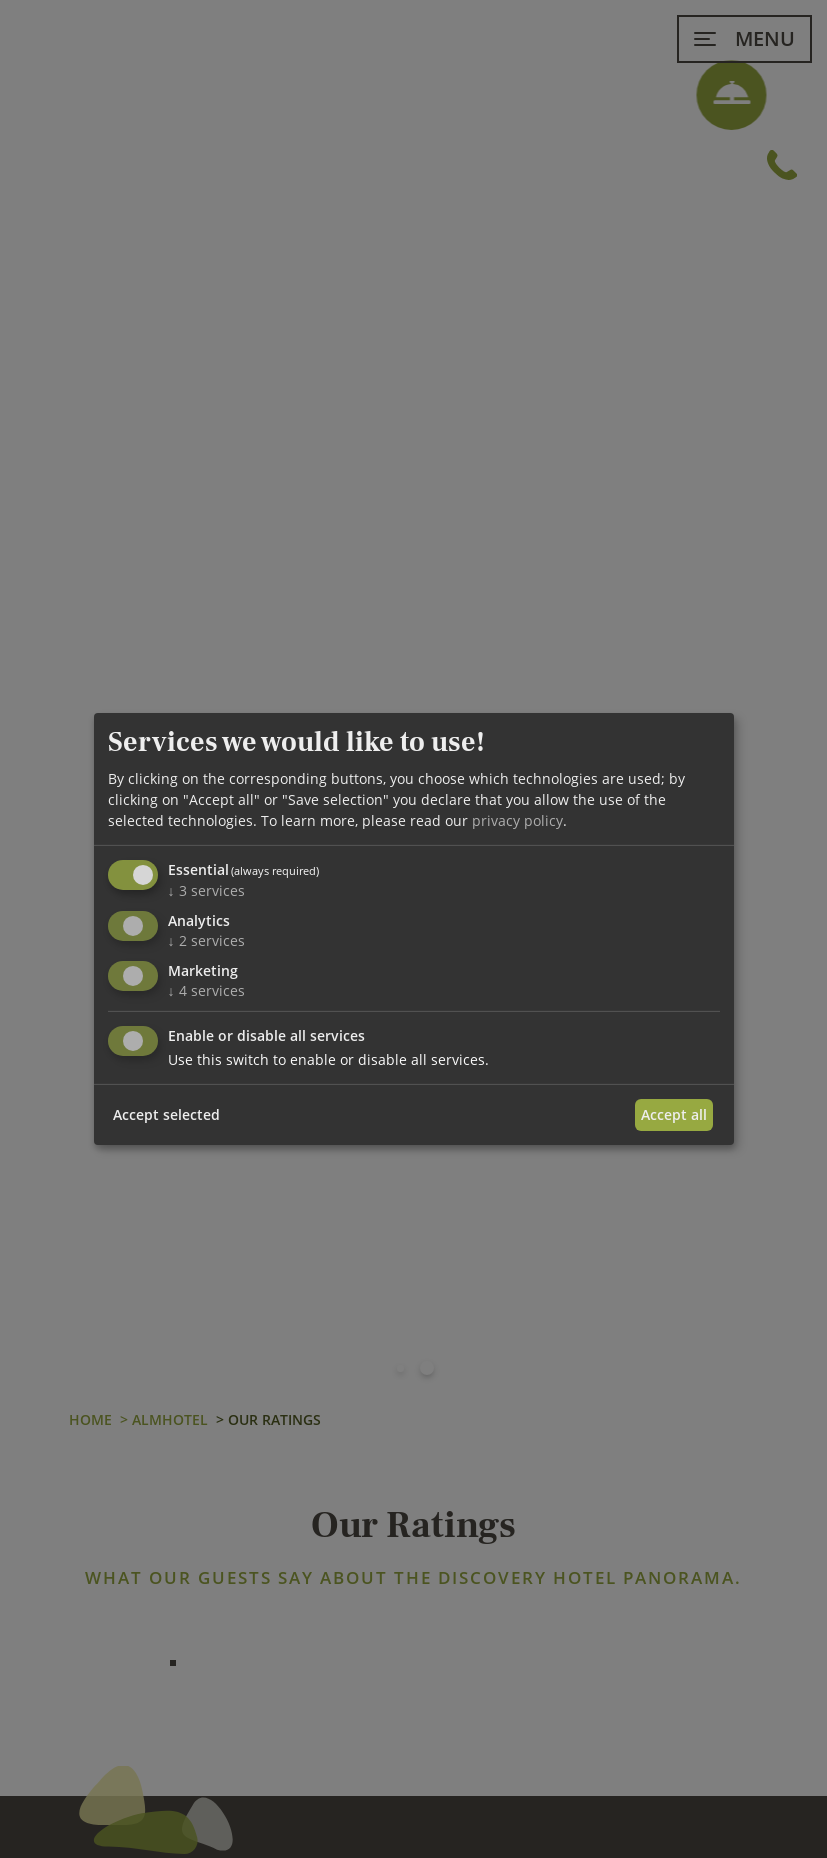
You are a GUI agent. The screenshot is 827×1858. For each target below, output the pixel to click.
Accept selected (166, 1114)
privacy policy (517, 820)
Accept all (674, 1114)
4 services (206, 990)
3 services (206, 890)
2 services (206, 940)
